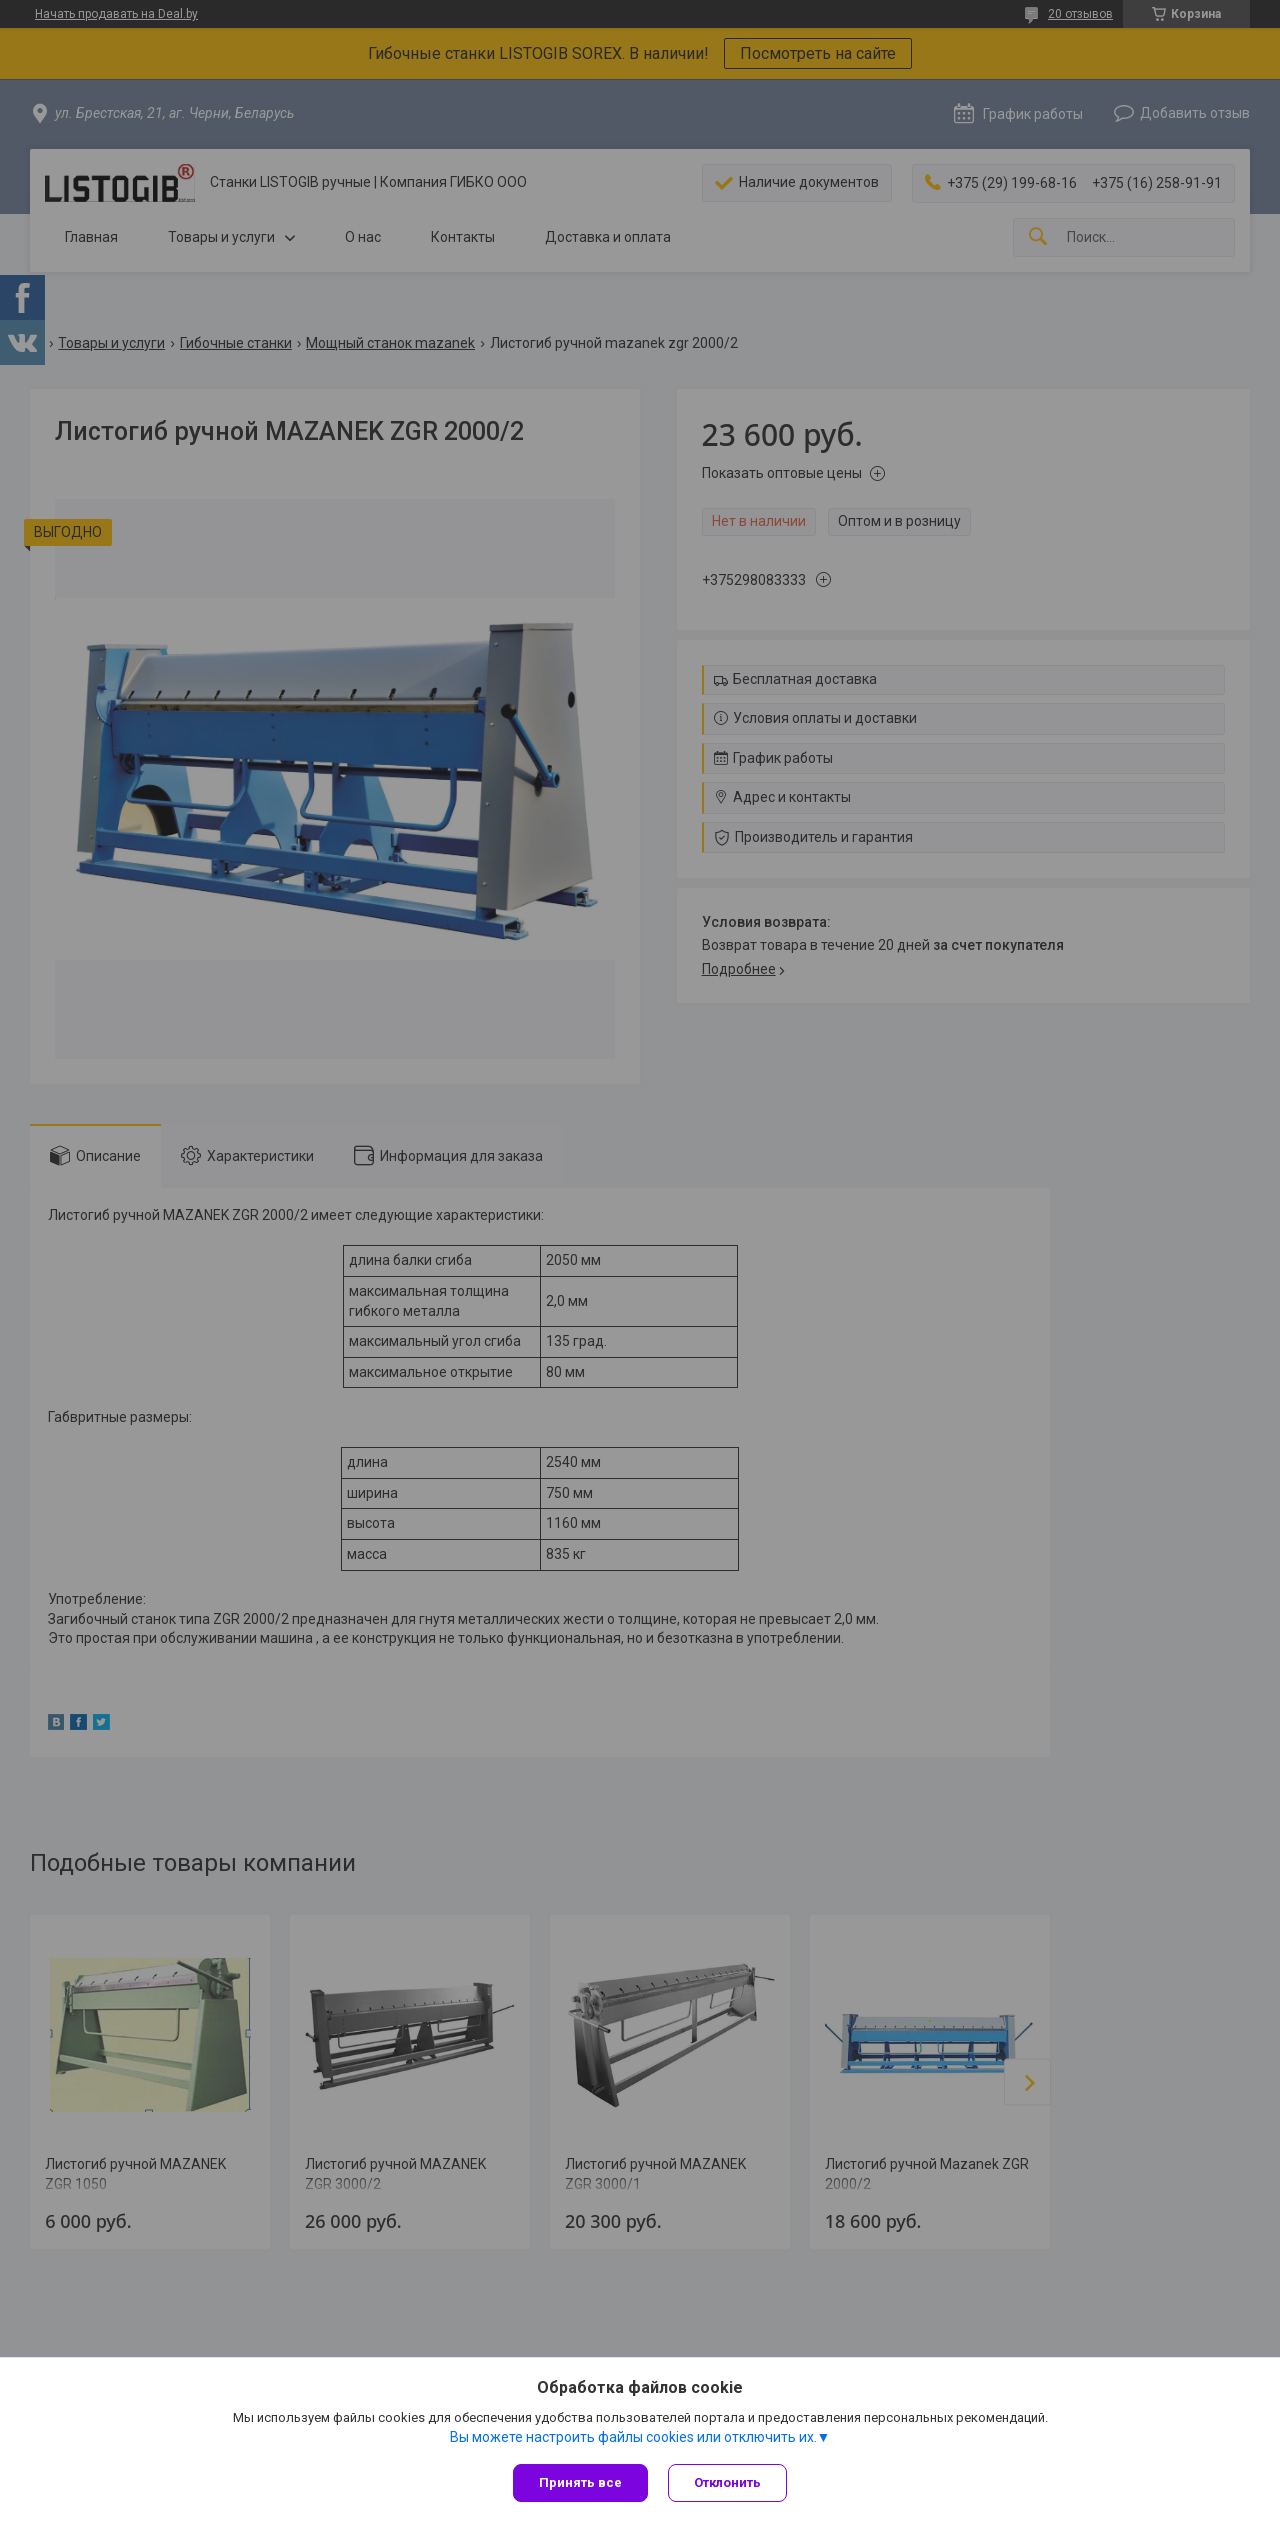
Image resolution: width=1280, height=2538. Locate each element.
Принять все (580, 2482)
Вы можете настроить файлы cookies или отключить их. (633, 2437)
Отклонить (727, 2482)
